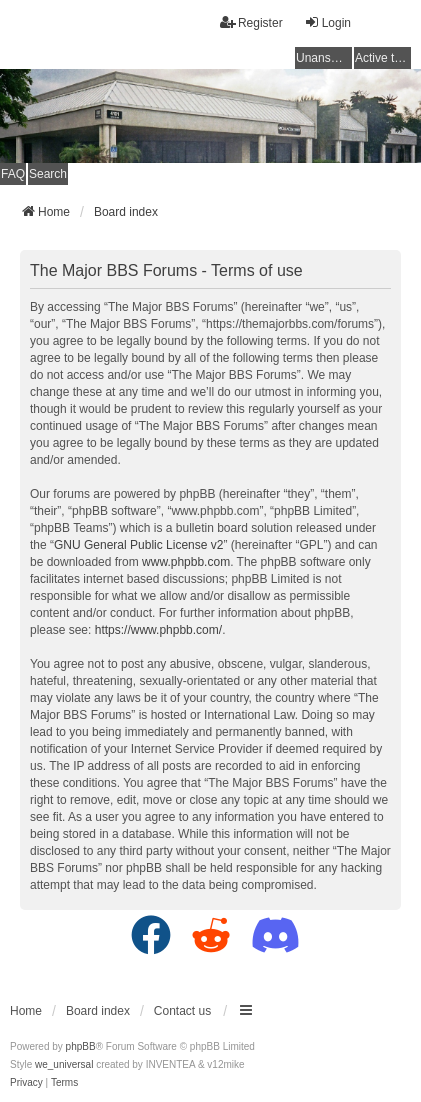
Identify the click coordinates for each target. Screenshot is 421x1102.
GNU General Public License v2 (138, 545)
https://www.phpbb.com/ (158, 630)
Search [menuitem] (48, 174)
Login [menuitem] (327, 22)
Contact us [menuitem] (182, 1011)
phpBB (81, 1046)
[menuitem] (26, 1083)
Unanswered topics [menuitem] (324, 58)
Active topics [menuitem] (383, 58)
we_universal (64, 1064)
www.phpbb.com (186, 562)
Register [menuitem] (251, 22)
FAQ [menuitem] (13, 174)
